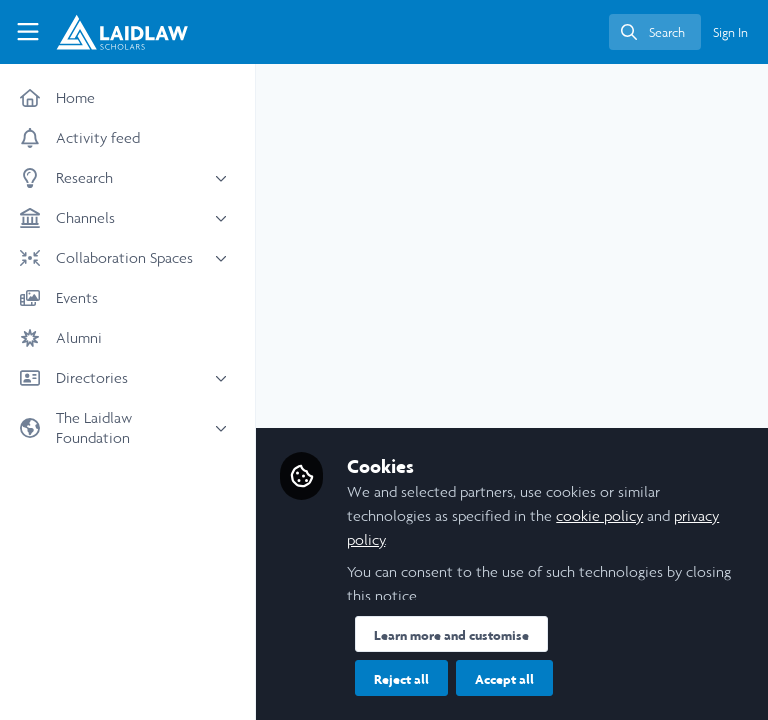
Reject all (401, 679)
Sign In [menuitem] (730, 32)
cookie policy (599, 515)
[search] (655, 32)
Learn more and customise (451, 635)
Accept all (504, 679)
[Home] (106, 32)
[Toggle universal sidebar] (28, 32)
